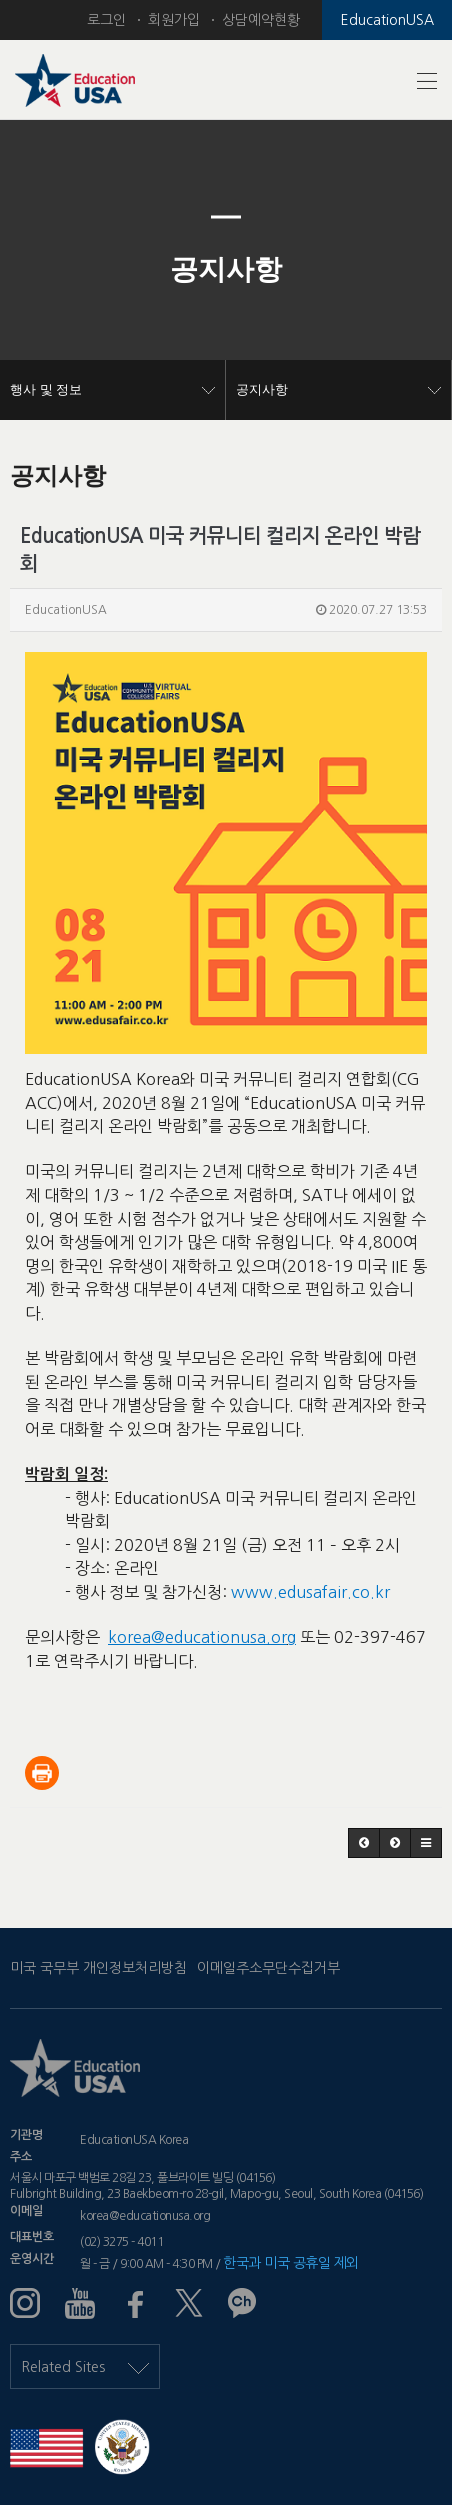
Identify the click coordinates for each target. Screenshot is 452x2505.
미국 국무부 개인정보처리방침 (98, 1968)
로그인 (106, 20)
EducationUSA (387, 20)
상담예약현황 (261, 20)
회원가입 (174, 20)
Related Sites (85, 2367)
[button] (34, 270)
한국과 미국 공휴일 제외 (291, 2263)
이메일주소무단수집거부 (268, 1968)
